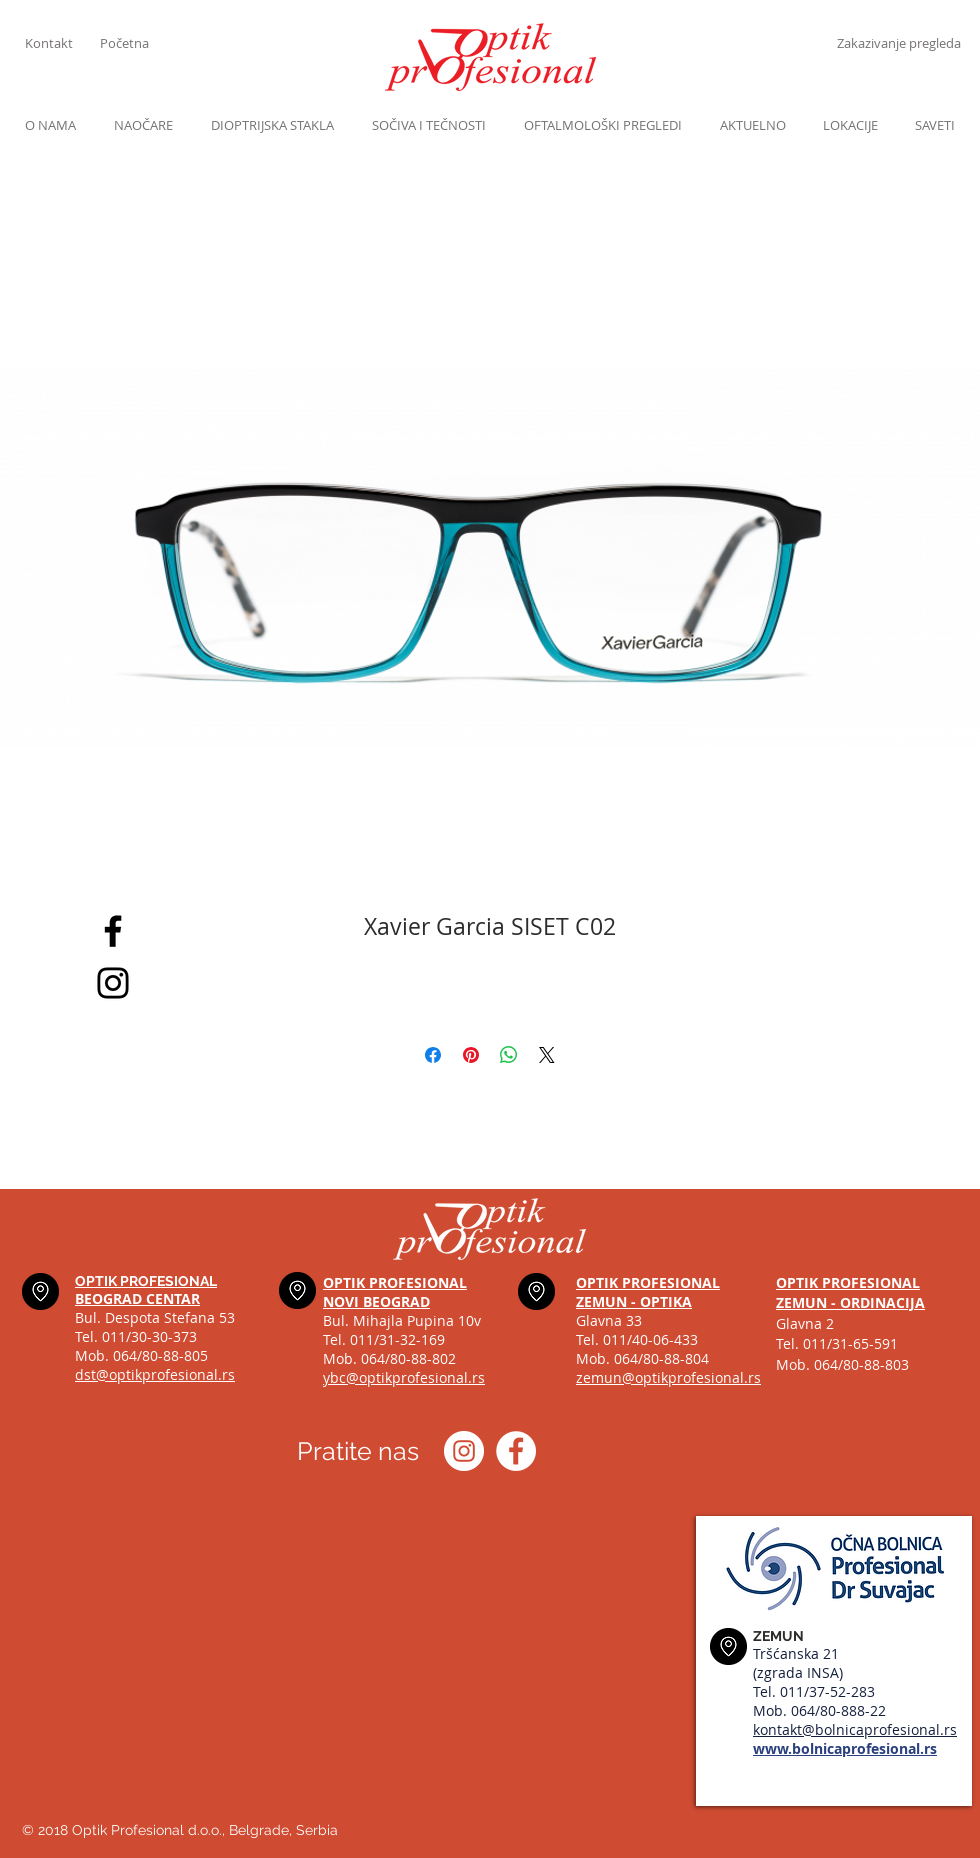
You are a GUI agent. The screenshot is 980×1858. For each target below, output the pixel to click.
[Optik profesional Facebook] (516, 1451)
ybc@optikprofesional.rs (404, 1377)
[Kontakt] (62, 43)
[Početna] (137, 43)
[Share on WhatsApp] (509, 1055)
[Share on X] (547, 1055)
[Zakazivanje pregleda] (898, 43)
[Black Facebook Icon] (113, 931)
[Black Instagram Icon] (113, 983)
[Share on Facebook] (433, 1055)
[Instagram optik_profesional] (464, 1451)
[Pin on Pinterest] (471, 1055)
